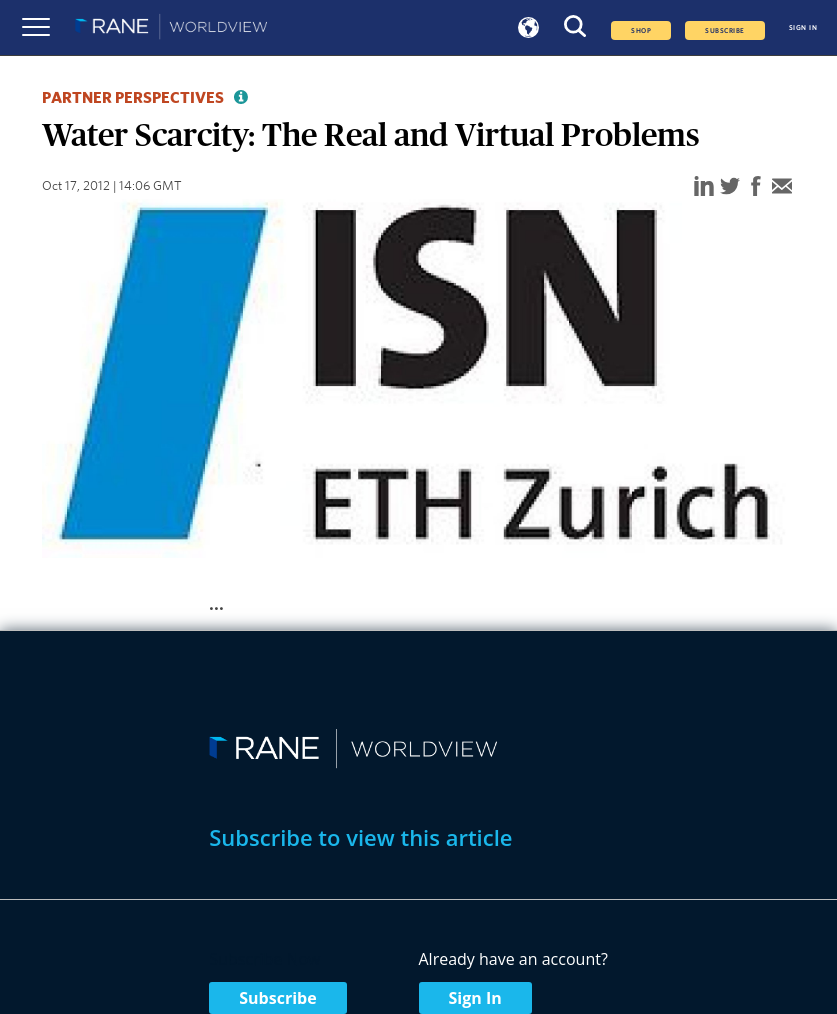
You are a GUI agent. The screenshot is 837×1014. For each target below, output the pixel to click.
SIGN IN (803, 28)
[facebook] (756, 187)
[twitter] (730, 187)
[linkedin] (704, 187)
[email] (782, 187)
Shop (641, 30)
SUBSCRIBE (724, 30)
